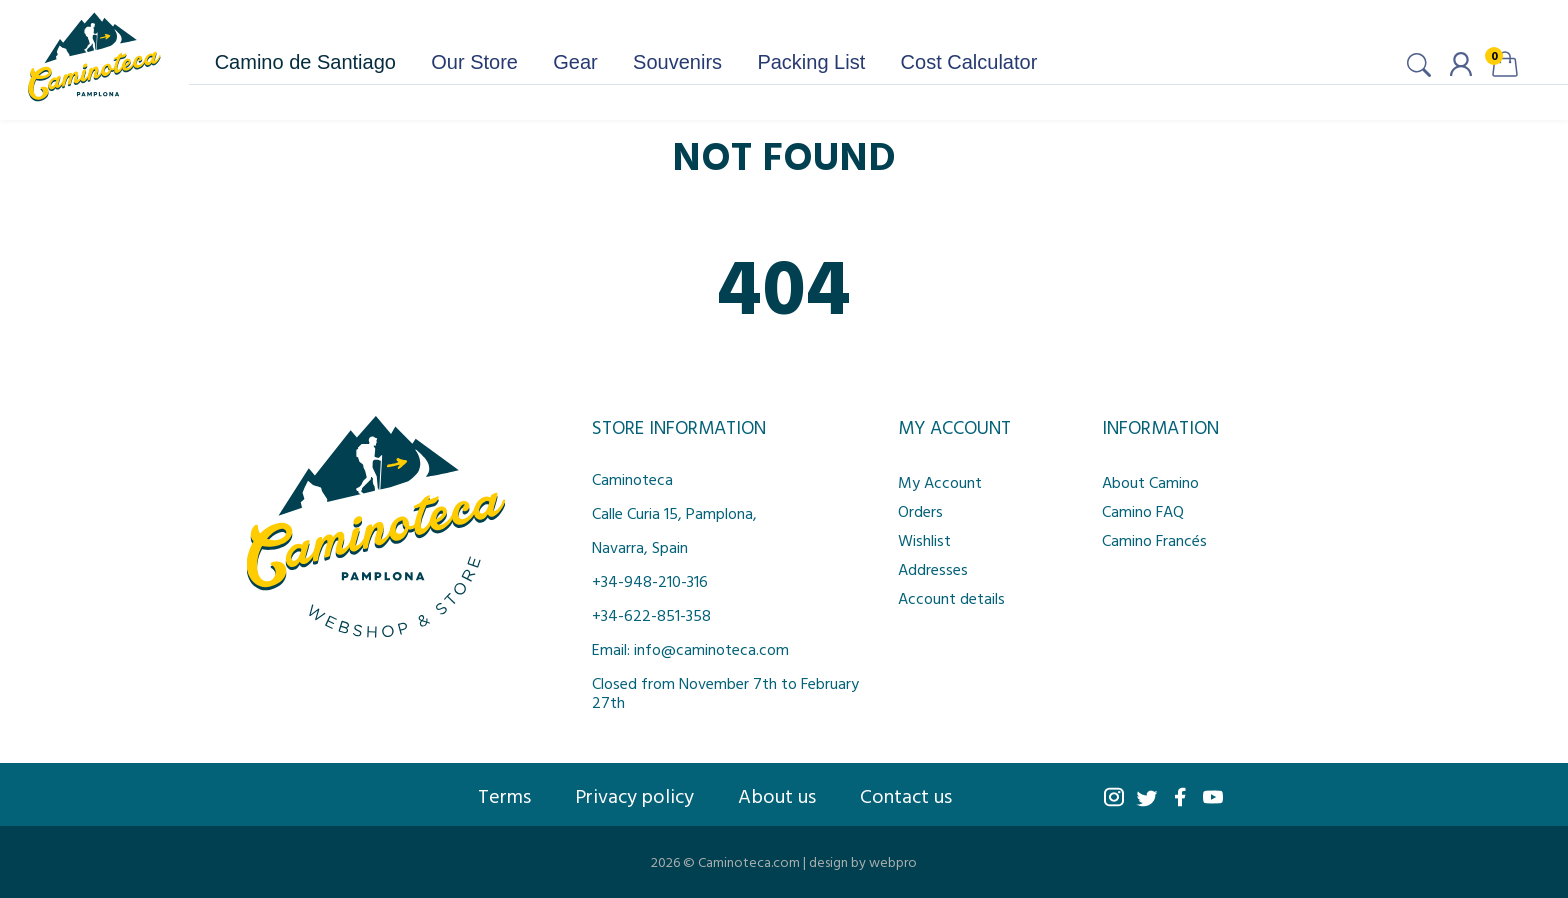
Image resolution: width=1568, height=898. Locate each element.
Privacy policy (634, 795)
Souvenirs (677, 62)
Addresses (933, 569)
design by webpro (863, 861)
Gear (575, 62)
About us (777, 795)
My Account (940, 482)
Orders (920, 511)
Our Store (474, 62)
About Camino (1150, 482)
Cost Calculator (969, 62)
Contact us (906, 795)
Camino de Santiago (305, 62)
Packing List (811, 62)
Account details (951, 598)
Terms (504, 795)
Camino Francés (1154, 540)
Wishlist (924, 540)
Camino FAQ (1143, 511)
